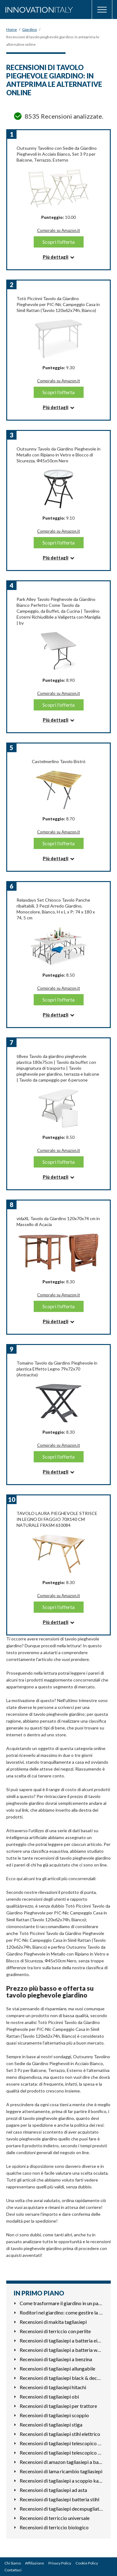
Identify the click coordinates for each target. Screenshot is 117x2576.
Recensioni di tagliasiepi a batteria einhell (61, 2340)
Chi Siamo (12, 2563)
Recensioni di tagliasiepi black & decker (61, 2378)
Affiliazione (34, 2563)
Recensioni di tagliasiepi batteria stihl (59, 2499)
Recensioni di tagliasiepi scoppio (54, 2415)
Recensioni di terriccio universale (55, 2518)
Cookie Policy (87, 2563)
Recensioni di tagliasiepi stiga (51, 2424)
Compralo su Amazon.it (58, 230)
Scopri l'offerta (58, 242)
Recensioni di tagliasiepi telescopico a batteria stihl (61, 2443)
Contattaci (13, 2570)
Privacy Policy (59, 2563)
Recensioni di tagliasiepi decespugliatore (61, 2509)
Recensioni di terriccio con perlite (55, 2331)
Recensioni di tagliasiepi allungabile (57, 2368)
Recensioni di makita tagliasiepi (53, 2322)
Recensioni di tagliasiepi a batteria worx (61, 2350)
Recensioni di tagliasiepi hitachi (53, 2387)
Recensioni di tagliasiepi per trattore (58, 2406)
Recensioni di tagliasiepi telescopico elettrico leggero (61, 2453)
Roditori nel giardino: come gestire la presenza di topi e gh (61, 2312)
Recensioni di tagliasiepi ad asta (53, 2490)
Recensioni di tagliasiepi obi (49, 2396)
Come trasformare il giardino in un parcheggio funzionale (61, 2303)
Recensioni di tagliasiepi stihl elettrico (60, 2434)
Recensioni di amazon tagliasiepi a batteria (61, 2462)
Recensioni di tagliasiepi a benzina (56, 2359)
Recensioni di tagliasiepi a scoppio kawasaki (61, 2481)
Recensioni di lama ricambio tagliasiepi (61, 2471)
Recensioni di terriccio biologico (54, 2527)
